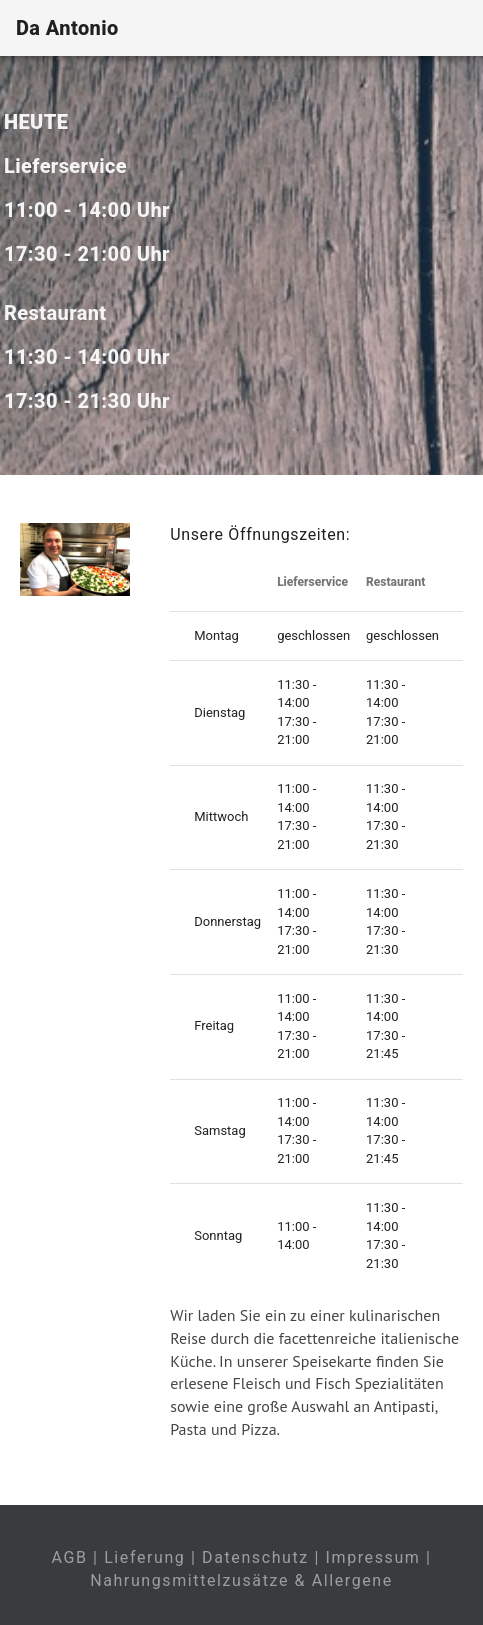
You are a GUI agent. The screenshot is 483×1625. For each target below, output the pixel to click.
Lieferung (144, 1557)
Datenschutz (255, 1557)
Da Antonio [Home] (67, 28)
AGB (69, 1557)
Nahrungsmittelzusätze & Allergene (241, 1580)
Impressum (373, 1557)
